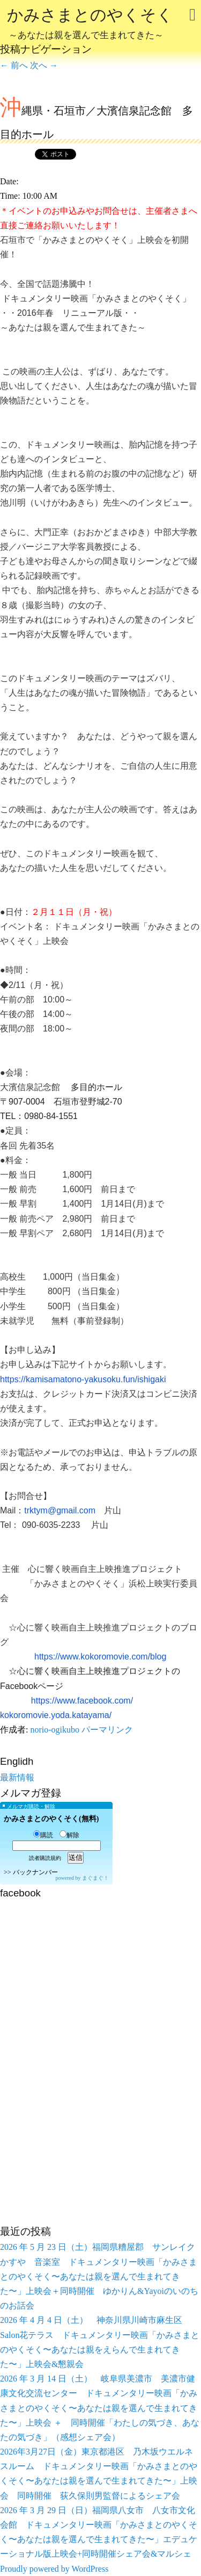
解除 (69, 1835)
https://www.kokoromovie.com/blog (100, 1656)
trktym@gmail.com (59, 1510)
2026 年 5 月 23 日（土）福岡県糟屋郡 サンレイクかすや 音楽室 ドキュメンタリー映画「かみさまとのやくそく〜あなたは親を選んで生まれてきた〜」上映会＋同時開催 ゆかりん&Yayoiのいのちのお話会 (99, 2276)
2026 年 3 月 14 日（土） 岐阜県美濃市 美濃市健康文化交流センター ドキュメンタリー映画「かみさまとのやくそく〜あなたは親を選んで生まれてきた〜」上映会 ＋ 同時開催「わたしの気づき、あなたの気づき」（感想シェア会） (99, 2408)
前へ (14, 65)
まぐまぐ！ (95, 1878)
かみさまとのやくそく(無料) (51, 1819)
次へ (44, 65)
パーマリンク (107, 1729)
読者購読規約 (45, 1858)
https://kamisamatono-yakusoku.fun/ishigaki (83, 1379)
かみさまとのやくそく (90, 25)
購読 (43, 1835)
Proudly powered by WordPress (54, 2568)
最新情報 (17, 1777)
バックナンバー (35, 1872)
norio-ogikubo (54, 1729)
